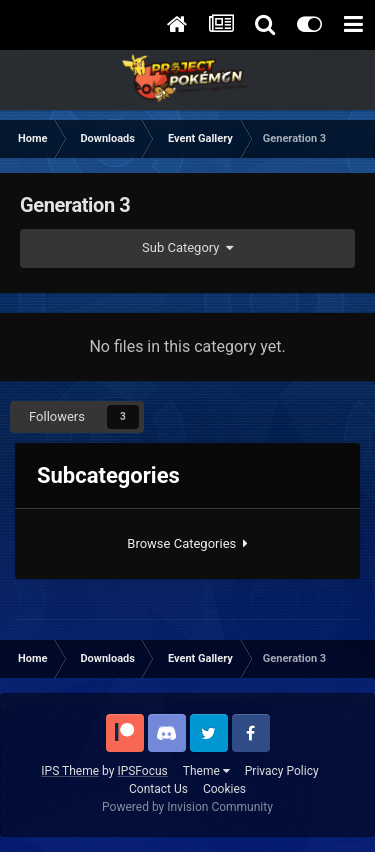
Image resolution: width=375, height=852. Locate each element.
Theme (206, 771)
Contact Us (158, 789)
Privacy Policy (282, 771)
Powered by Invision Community (187, 807)
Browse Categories (187, 543)
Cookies (224, 789)
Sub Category (187, 247)
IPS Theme (70, 771)
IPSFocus (142, 771)
